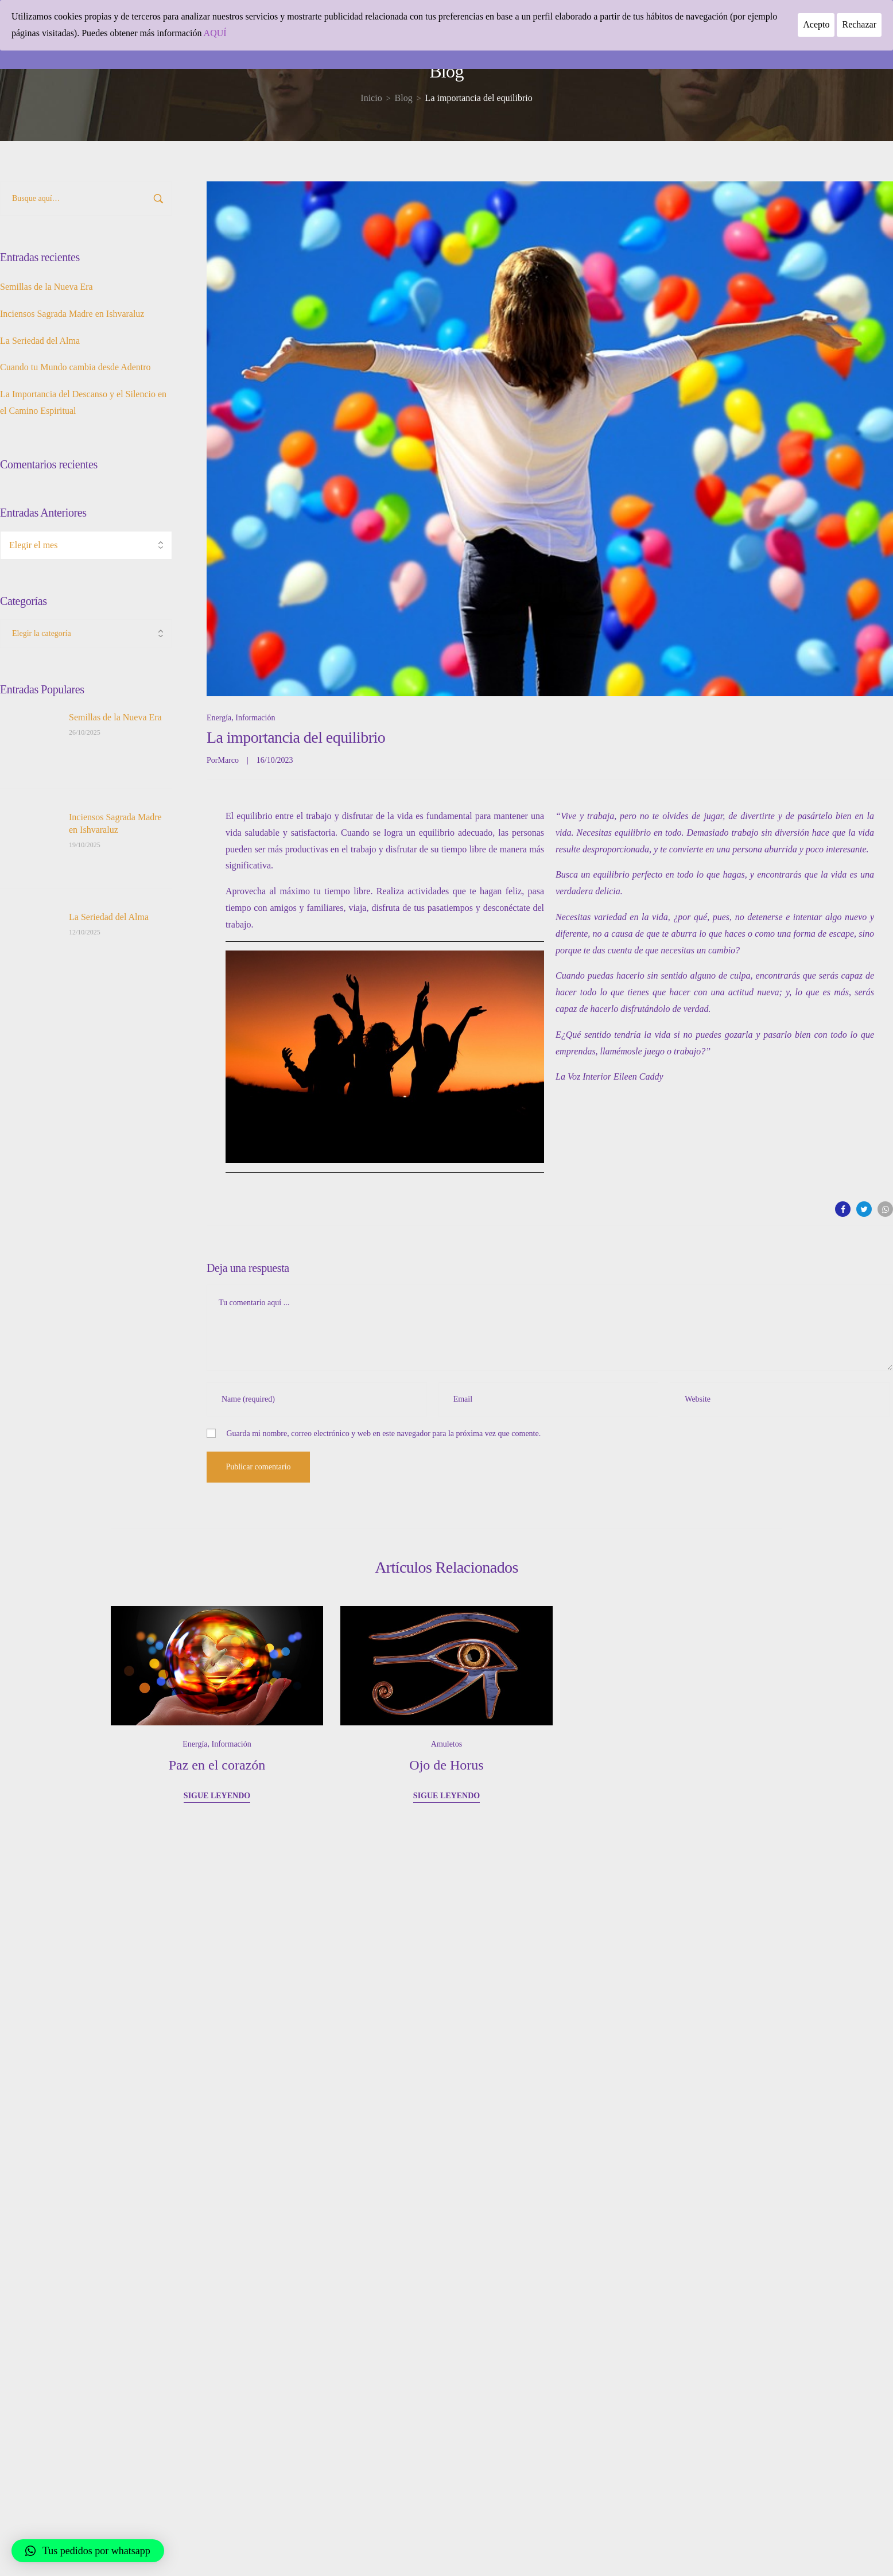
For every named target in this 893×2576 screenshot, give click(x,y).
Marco (228, 760)
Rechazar (859, 24)
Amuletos (446, 1744)
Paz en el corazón (217, 1765)
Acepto (816, 24)
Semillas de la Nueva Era (46, 287)
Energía (219, 717)
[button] (87, 2550)
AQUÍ (215, 33)
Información (255, 717)
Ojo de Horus (446, 1765)
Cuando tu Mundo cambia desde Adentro (75, 367)
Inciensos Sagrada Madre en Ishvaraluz (72, 314)
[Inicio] (371, 98)
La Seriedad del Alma (40, 341)
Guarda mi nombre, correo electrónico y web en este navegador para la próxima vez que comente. (384, 1433)
